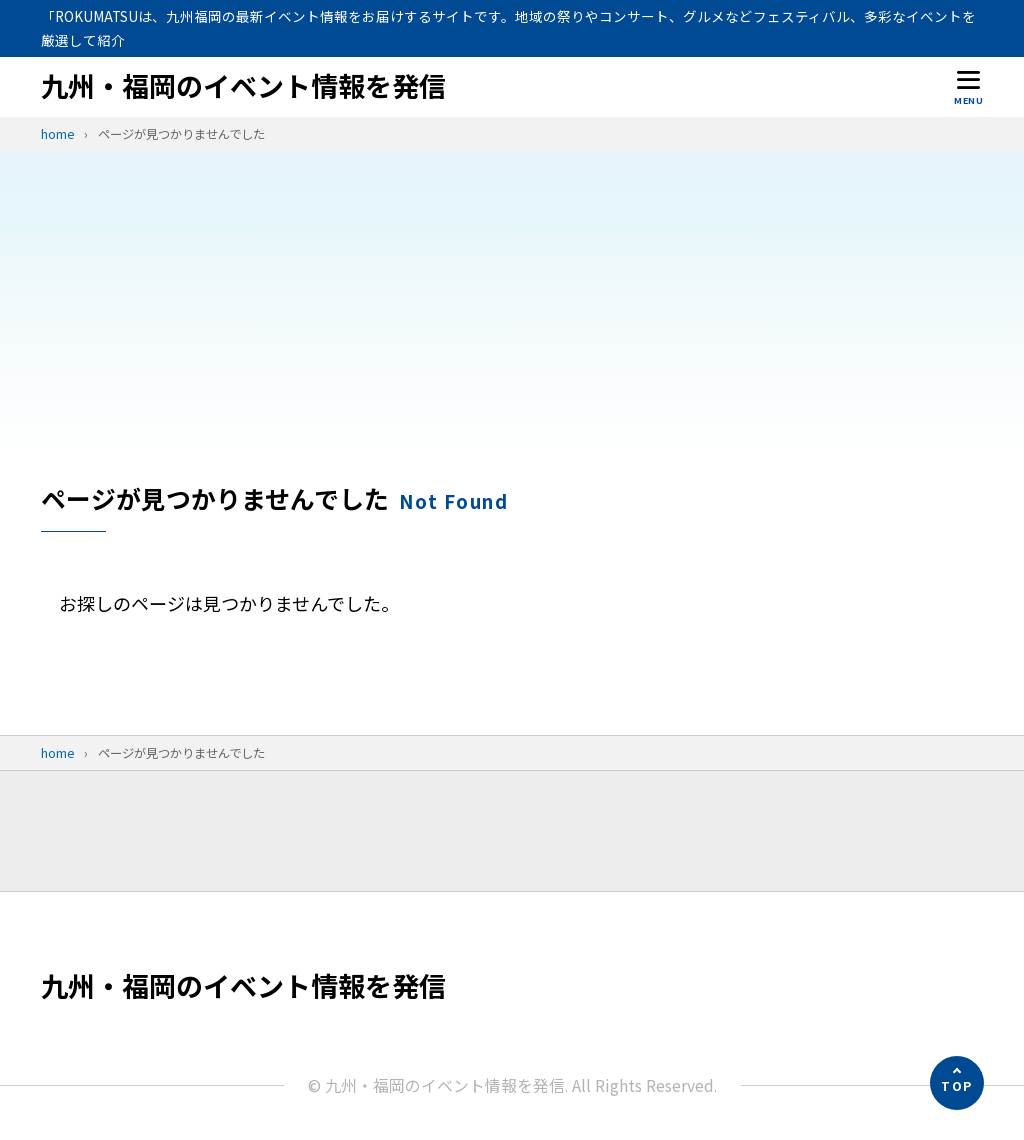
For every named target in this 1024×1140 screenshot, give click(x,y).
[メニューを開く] (968, 86)
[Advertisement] (512, 331)
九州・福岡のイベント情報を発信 (243, 86)
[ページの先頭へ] (957, 1083)
